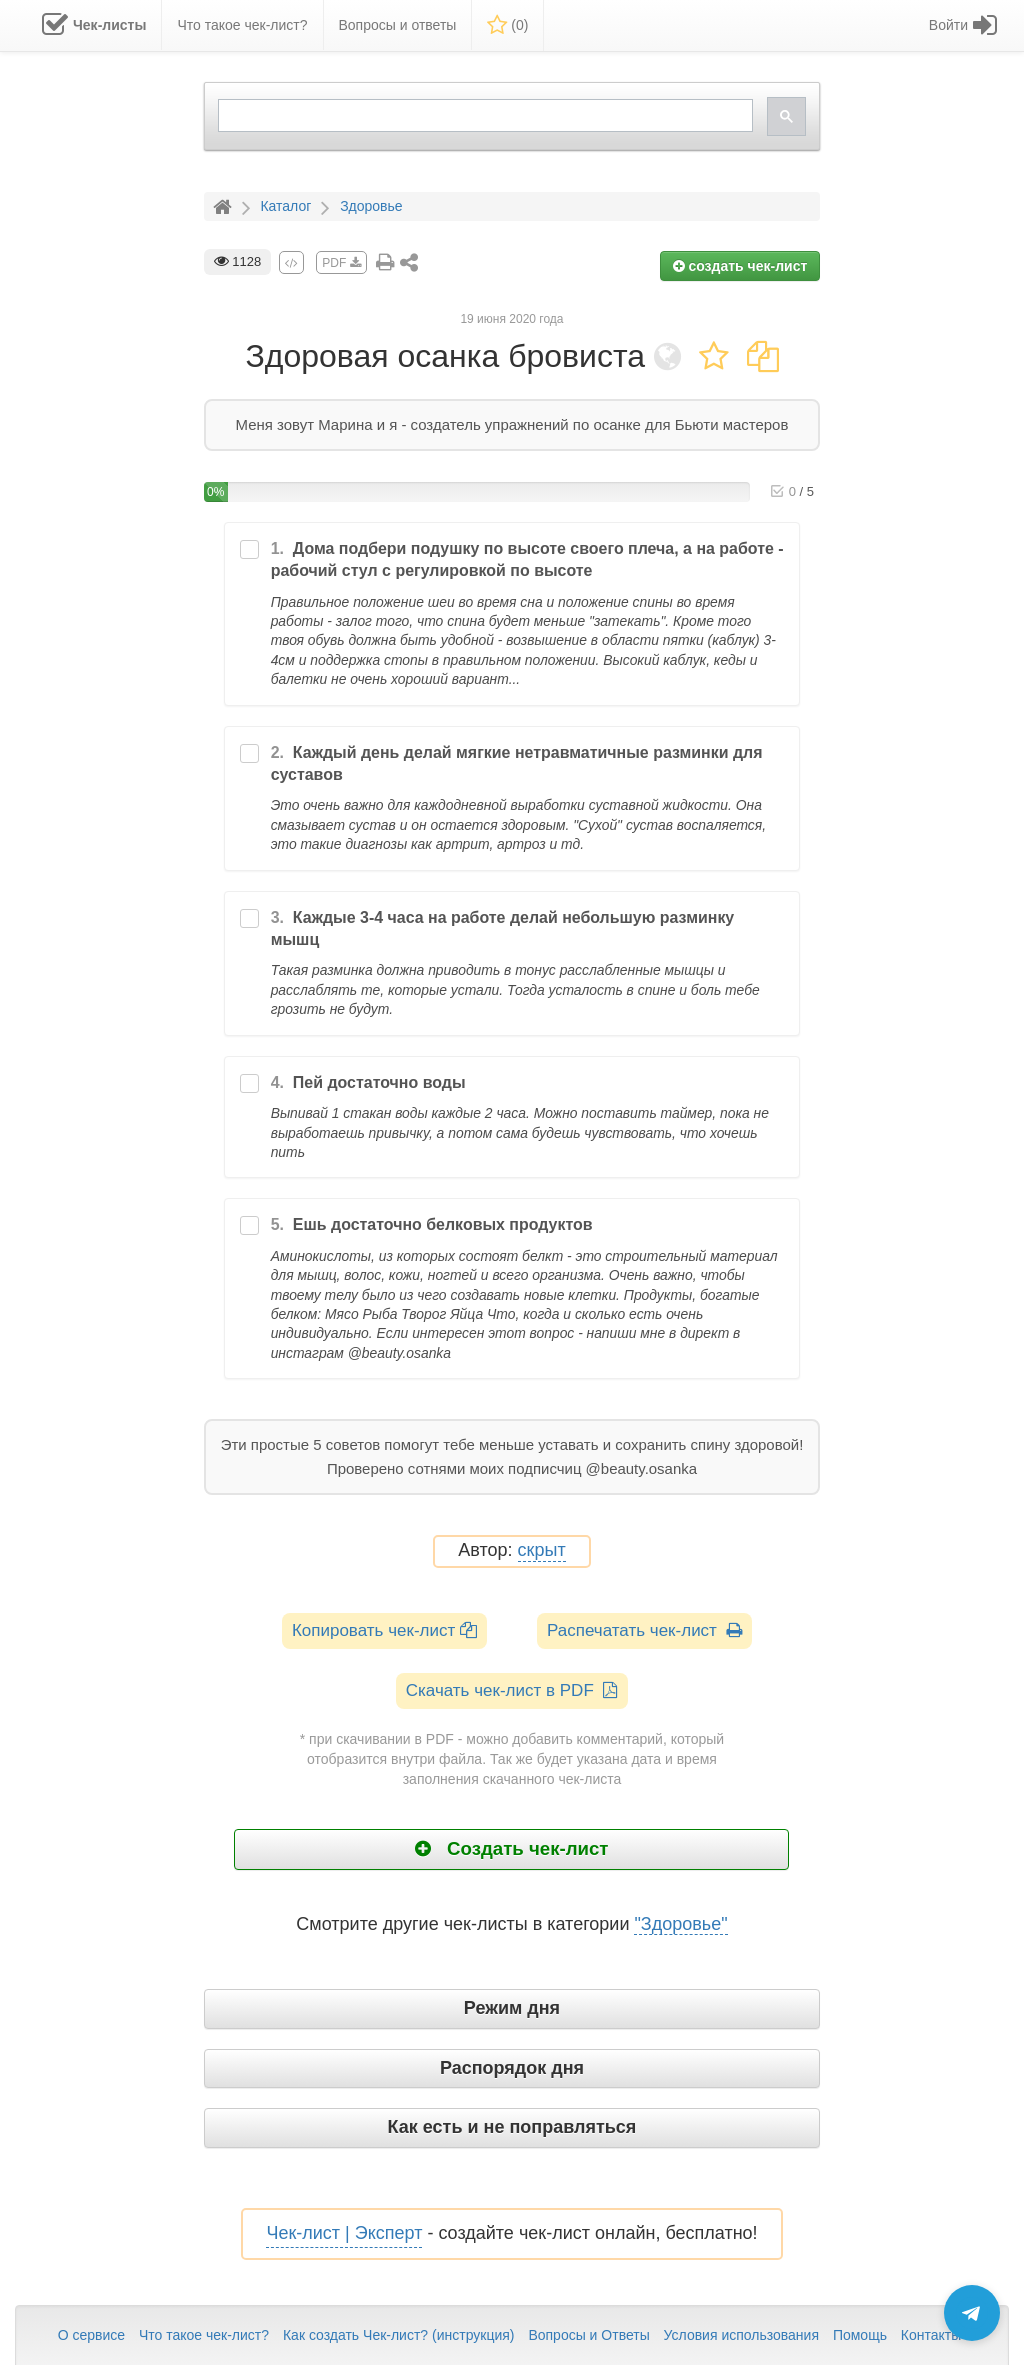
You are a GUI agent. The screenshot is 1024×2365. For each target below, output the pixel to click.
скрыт (542, 1550)
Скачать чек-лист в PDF (512, 1690)
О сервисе (91, 2335)
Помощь (860, 2335)
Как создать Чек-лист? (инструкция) (399, 2335)
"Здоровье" (680, 1924)
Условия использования (741, 2335)
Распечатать (644, 1630)
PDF (341, 263)
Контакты (931, 2335)
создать (740, 266)
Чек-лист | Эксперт (344, 2233)
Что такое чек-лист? (204, 2335)
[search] (484, 115)
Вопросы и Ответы (588, 2335)
